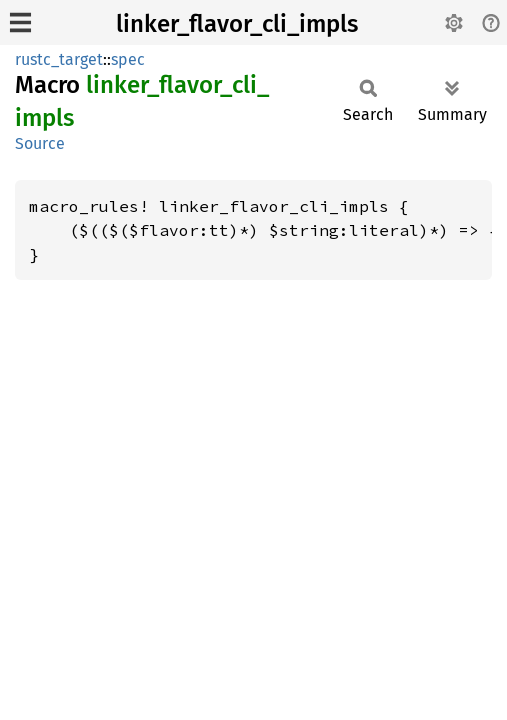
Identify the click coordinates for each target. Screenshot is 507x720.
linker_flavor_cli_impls (237, 24)
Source (40, 143)
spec (128, 59)
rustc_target (59, 59)
